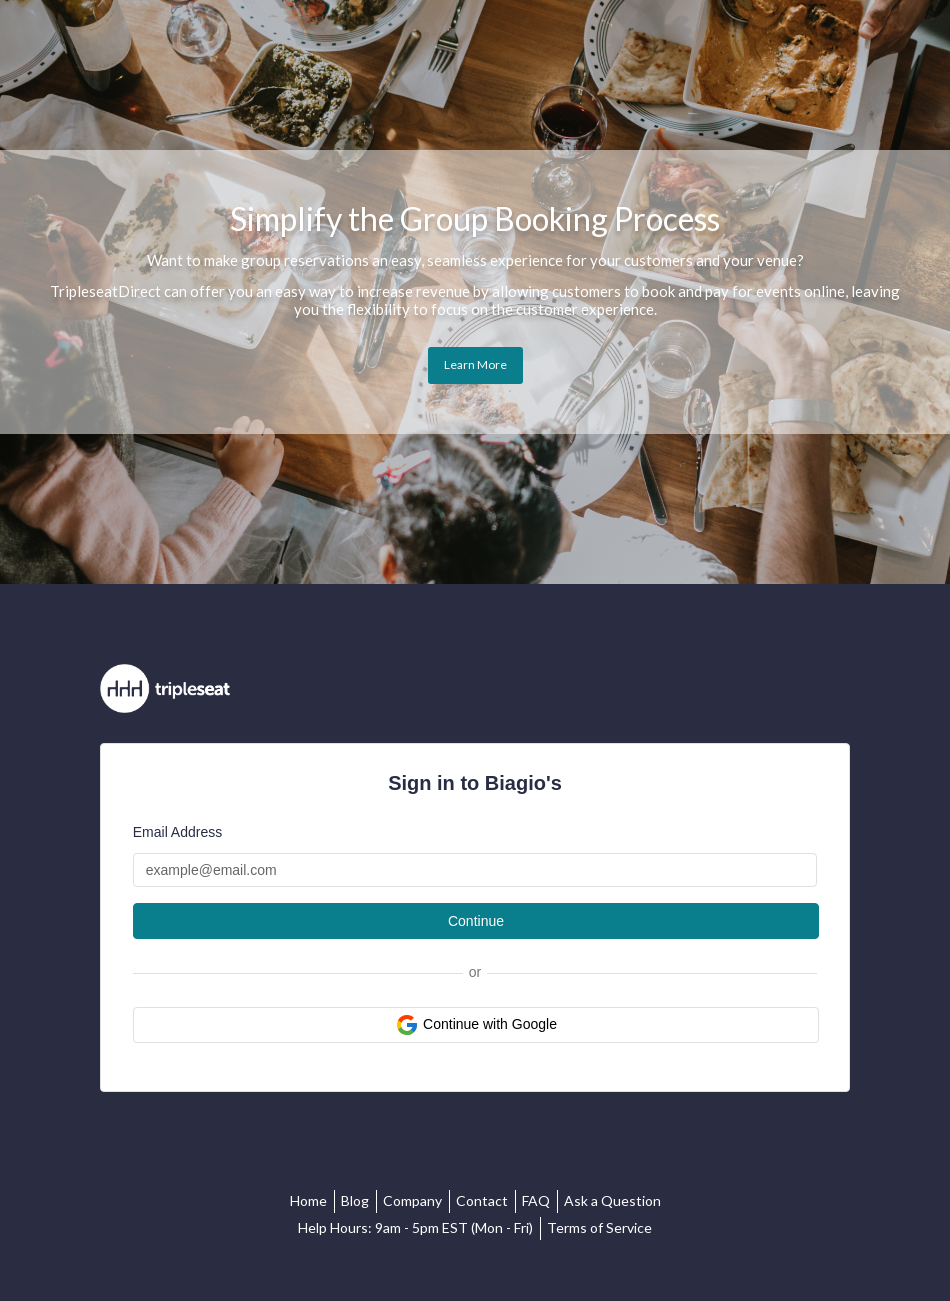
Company (412, 1200)
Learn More (475, 364)
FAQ (536, 1200)
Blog (355, 1200)
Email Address (177, 832)
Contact (482, 1200)
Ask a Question (612, 1200)
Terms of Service (599, 1227)
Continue (476, 921)
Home (308, 1200)
